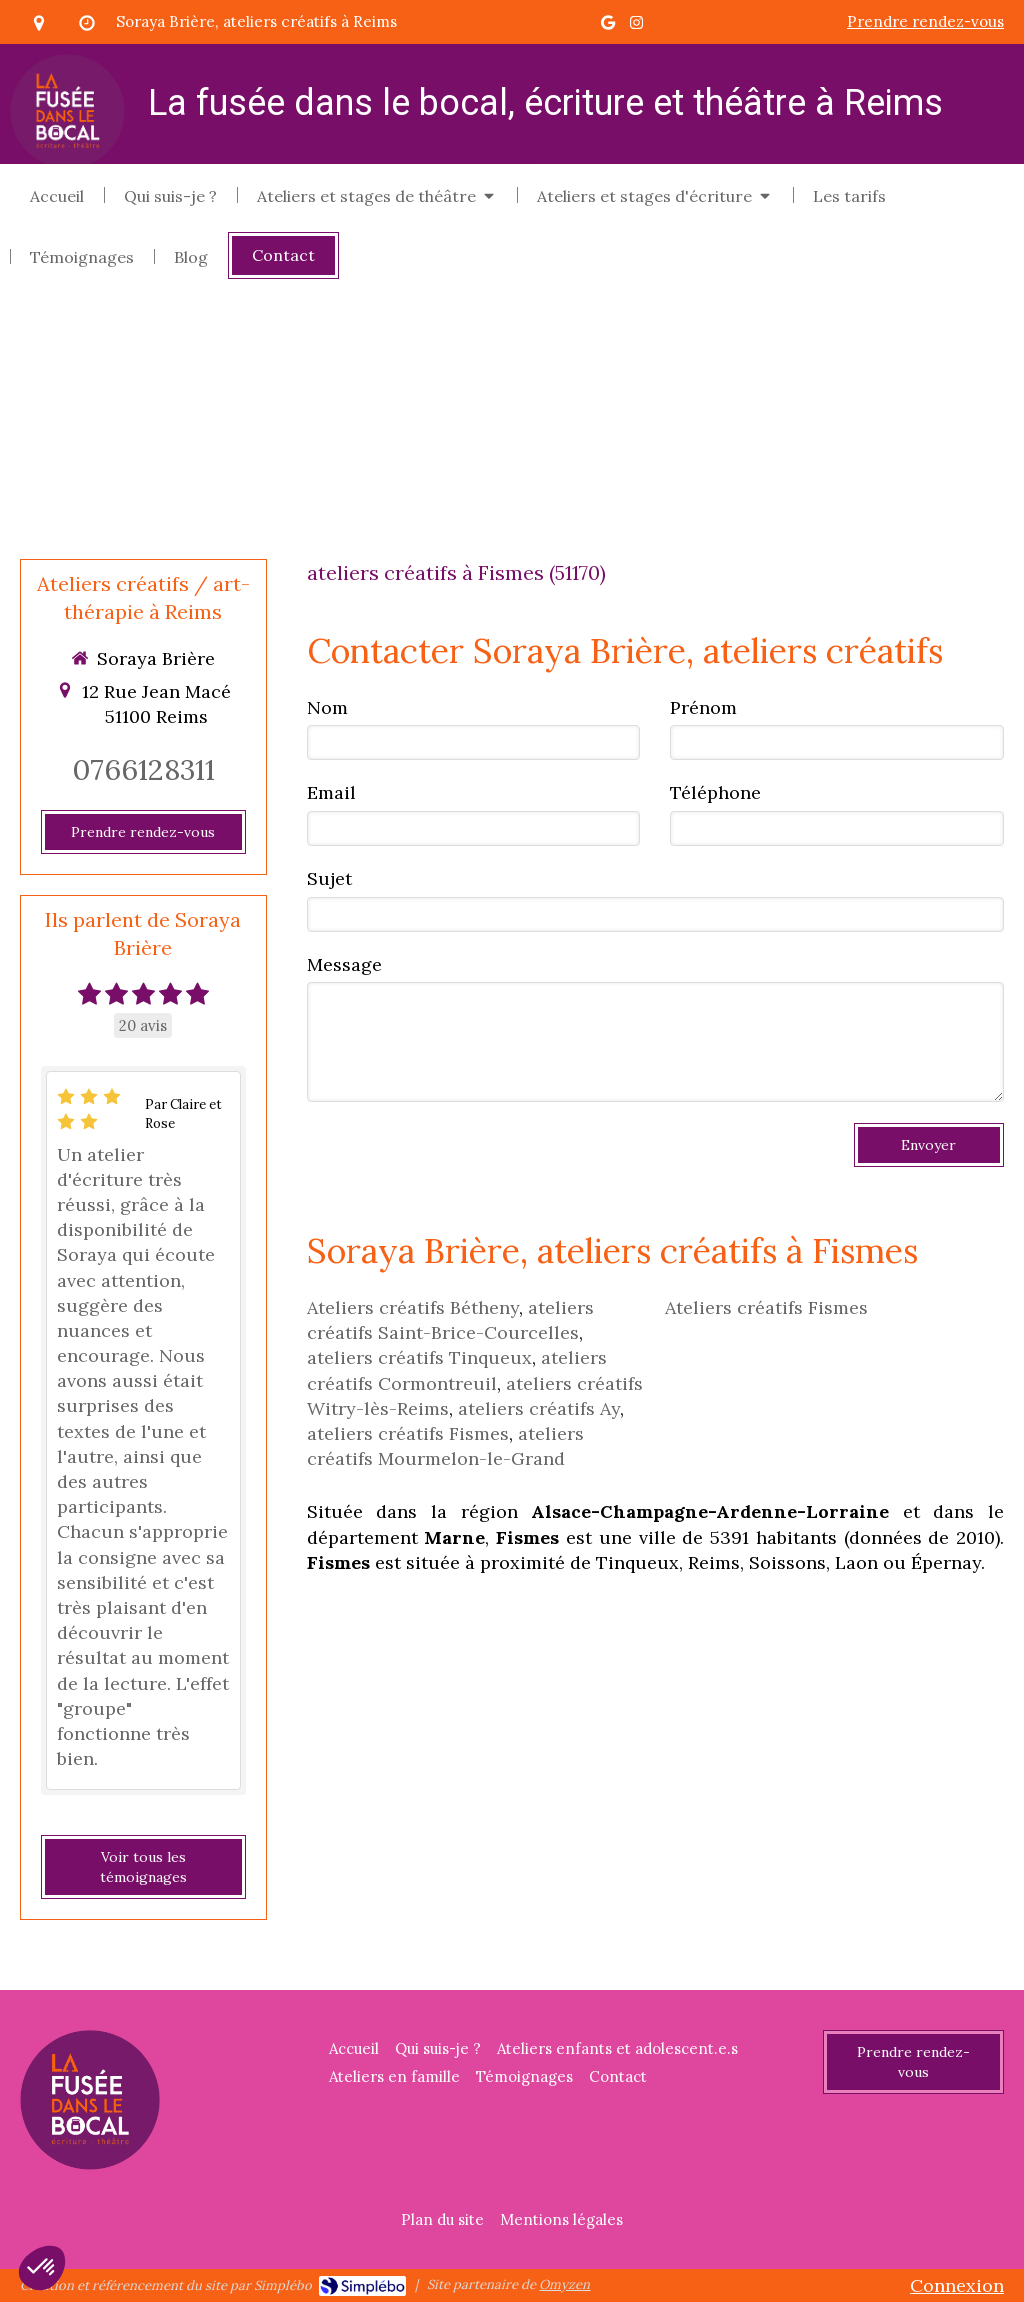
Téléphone (715, 792)
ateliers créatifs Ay (539, 1408)
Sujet (329, 878)
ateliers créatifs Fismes (408, 1433)
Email (331, 792)
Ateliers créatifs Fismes (766, 1307)
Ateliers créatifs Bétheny (413, 1307)
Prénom (703, 707)
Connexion (957, 2285)
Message (344, 964)
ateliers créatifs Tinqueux (419, 1357)
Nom (327, 707)
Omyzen (564, 2284)
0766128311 (143, 769)
